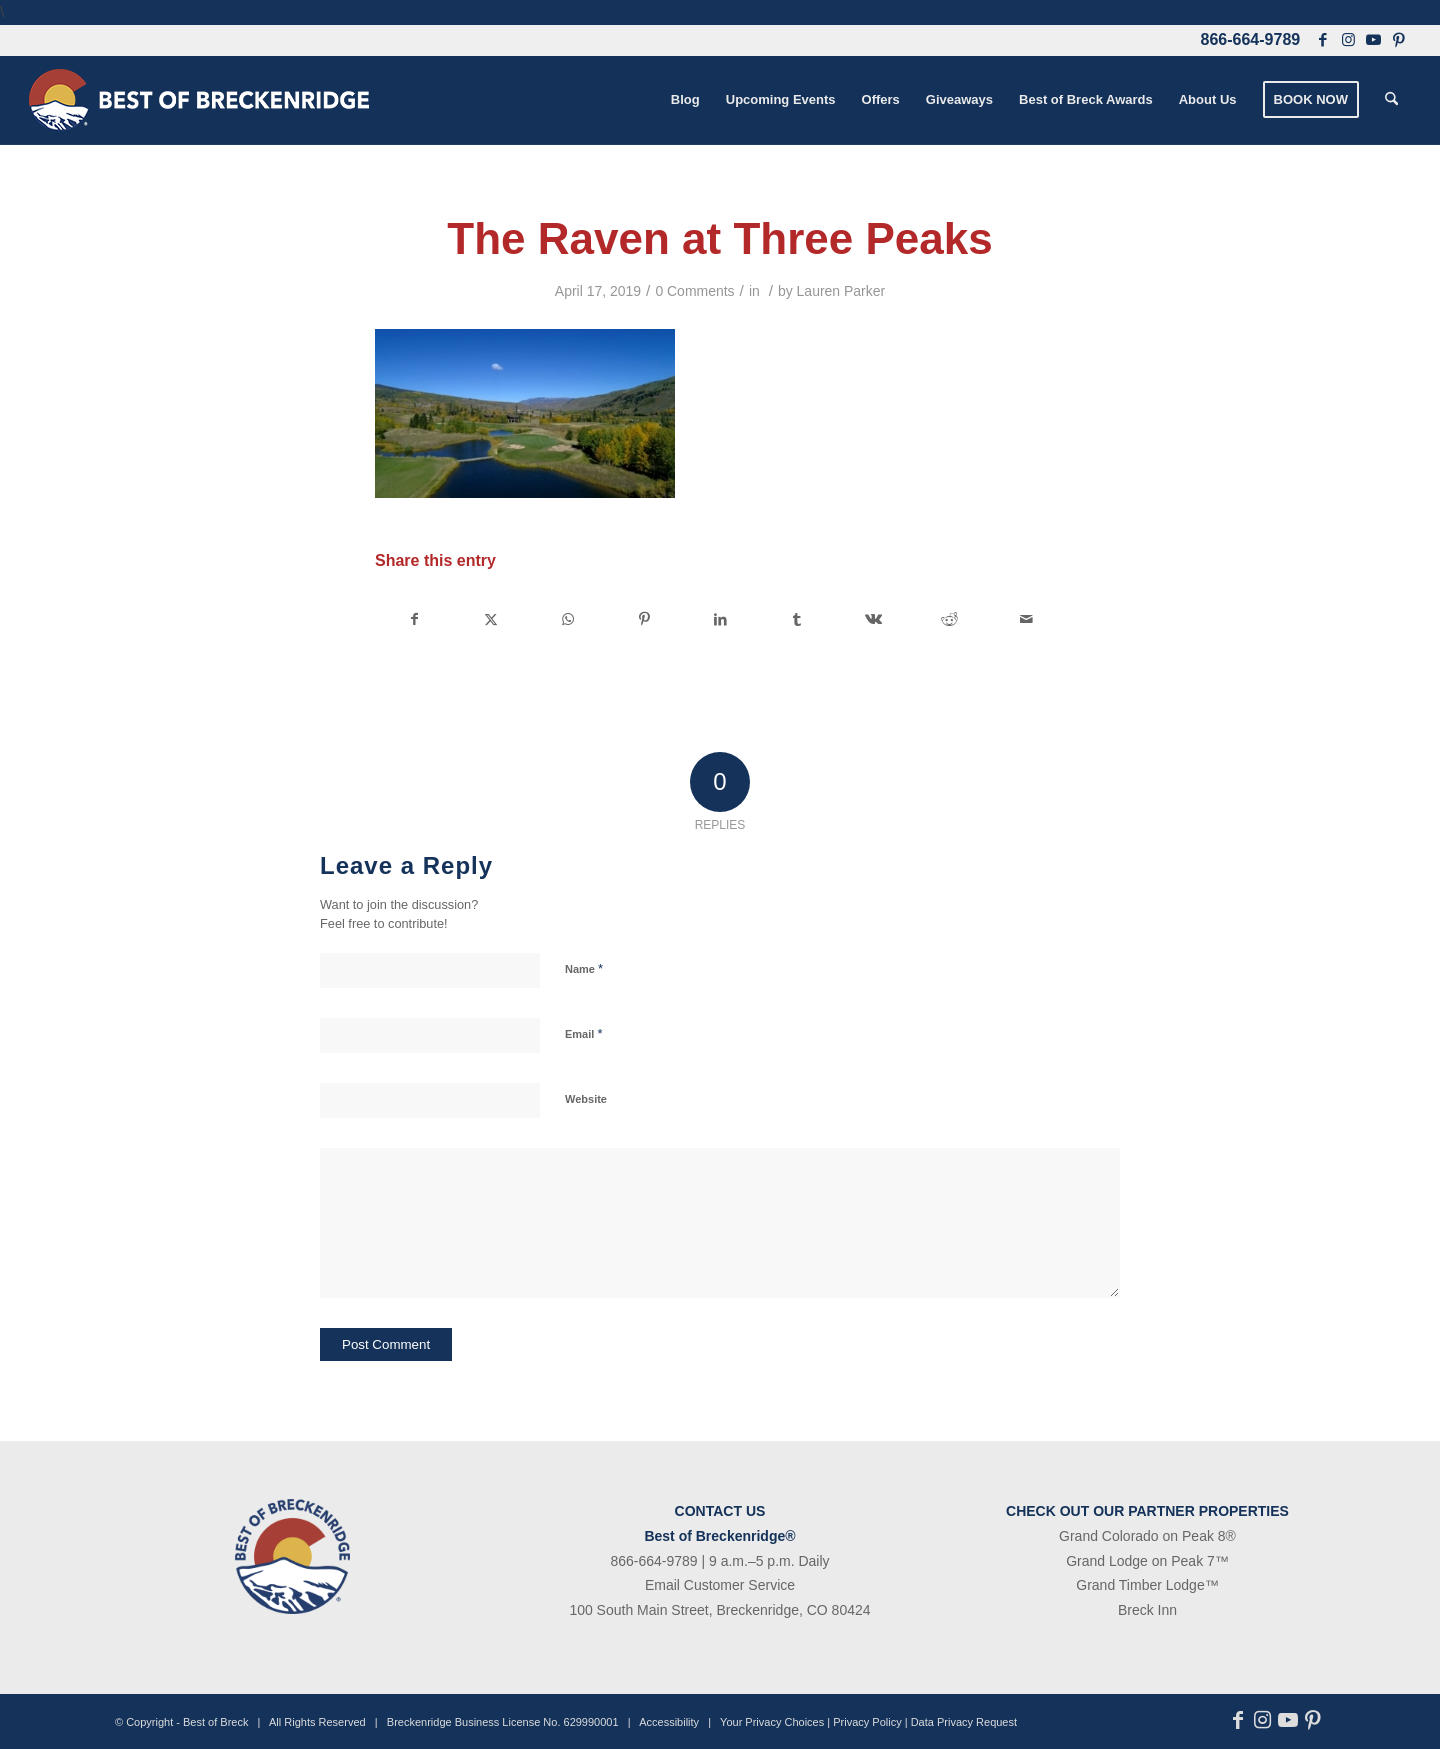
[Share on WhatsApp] (567, 619)
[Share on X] (490, 619)
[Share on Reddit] (949, 619)
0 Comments (694, 291)
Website (586, 1099)
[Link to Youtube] (1373, 40)
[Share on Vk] (873, 619)
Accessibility (669, 1722)
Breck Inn (1147, 1610)
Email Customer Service (720, 1585)
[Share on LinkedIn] (720, 619)
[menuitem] (685, 100)
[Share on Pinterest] (643, 619)
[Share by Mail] (1027, 619)
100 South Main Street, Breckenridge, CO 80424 (719, 1610)
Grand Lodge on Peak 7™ (1147, 1561)
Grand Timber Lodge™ (1147, 1585)
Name (584, 968)
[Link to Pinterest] (1398, 40)
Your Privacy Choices (772, 1722)
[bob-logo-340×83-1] (199, 100)
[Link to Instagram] (1348, 40)
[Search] (1391, 100)
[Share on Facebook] (414, 619)
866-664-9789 (1251, 39)
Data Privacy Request (964, 1722)
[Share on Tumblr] (796, 619)
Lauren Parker (841, 291)
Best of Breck (215, 1722)
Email (583, 1033)
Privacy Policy (867, 1722)
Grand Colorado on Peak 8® (1147, 1536)
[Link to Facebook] (1323, 40)
